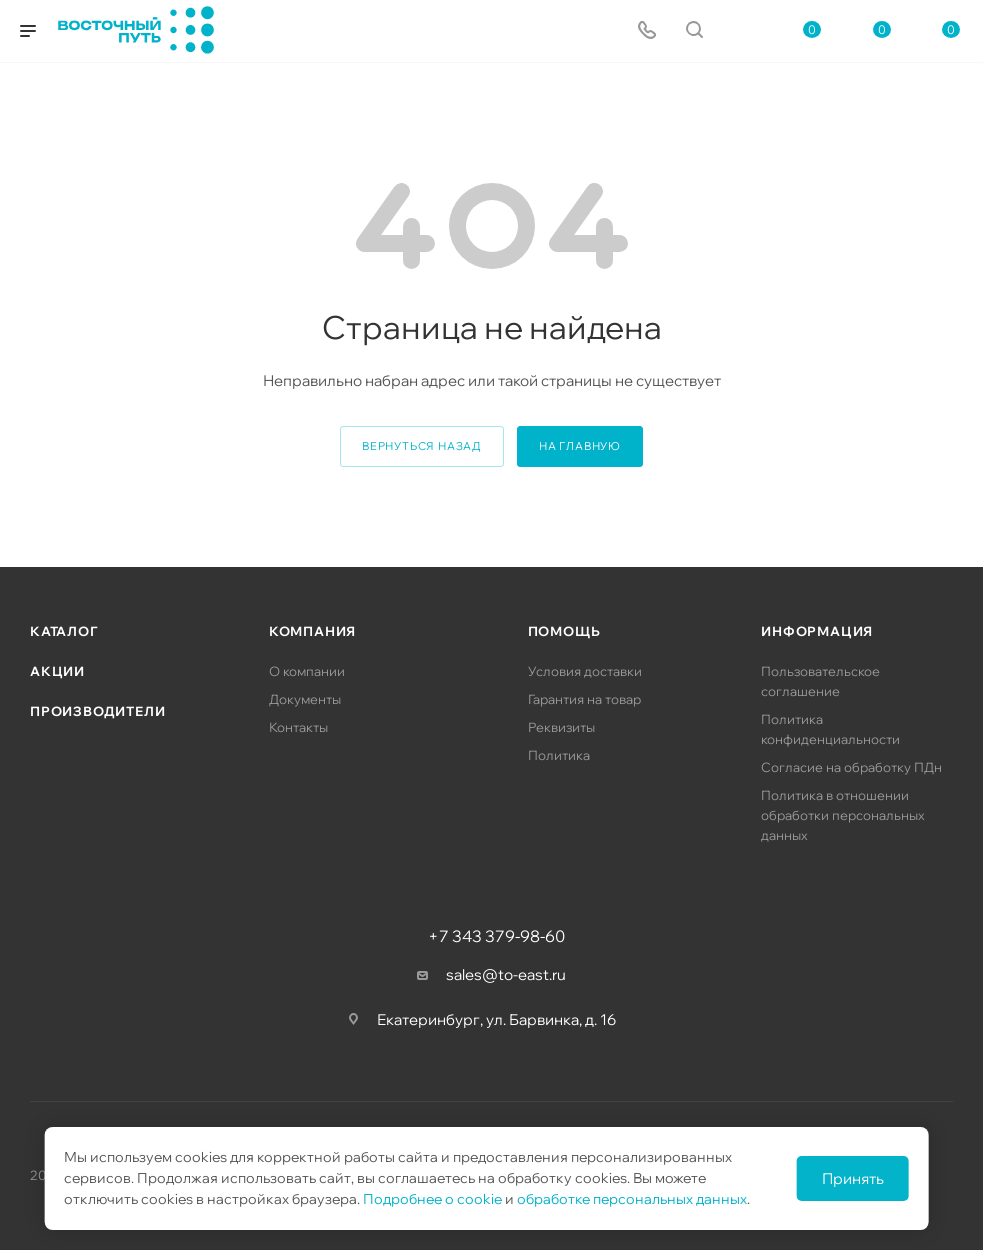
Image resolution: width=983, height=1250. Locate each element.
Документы (305, 699)
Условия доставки (585, 671)
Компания (312, 631)
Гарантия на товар (584, 699)
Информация (817, 631)
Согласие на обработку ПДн (851, 767)
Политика (559, 755)
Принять (853, 1178)
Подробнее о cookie (432, 1199)
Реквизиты (561, 727)
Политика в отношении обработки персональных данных (843, 815)
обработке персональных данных (632, 1199)
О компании (307, 671)
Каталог (64, 631)
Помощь (564, 631)
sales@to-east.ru (506, 974)
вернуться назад (422, 446)
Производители (97, 711)
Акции (57, 671)
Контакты (298, 727)
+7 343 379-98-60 (496, 936)
